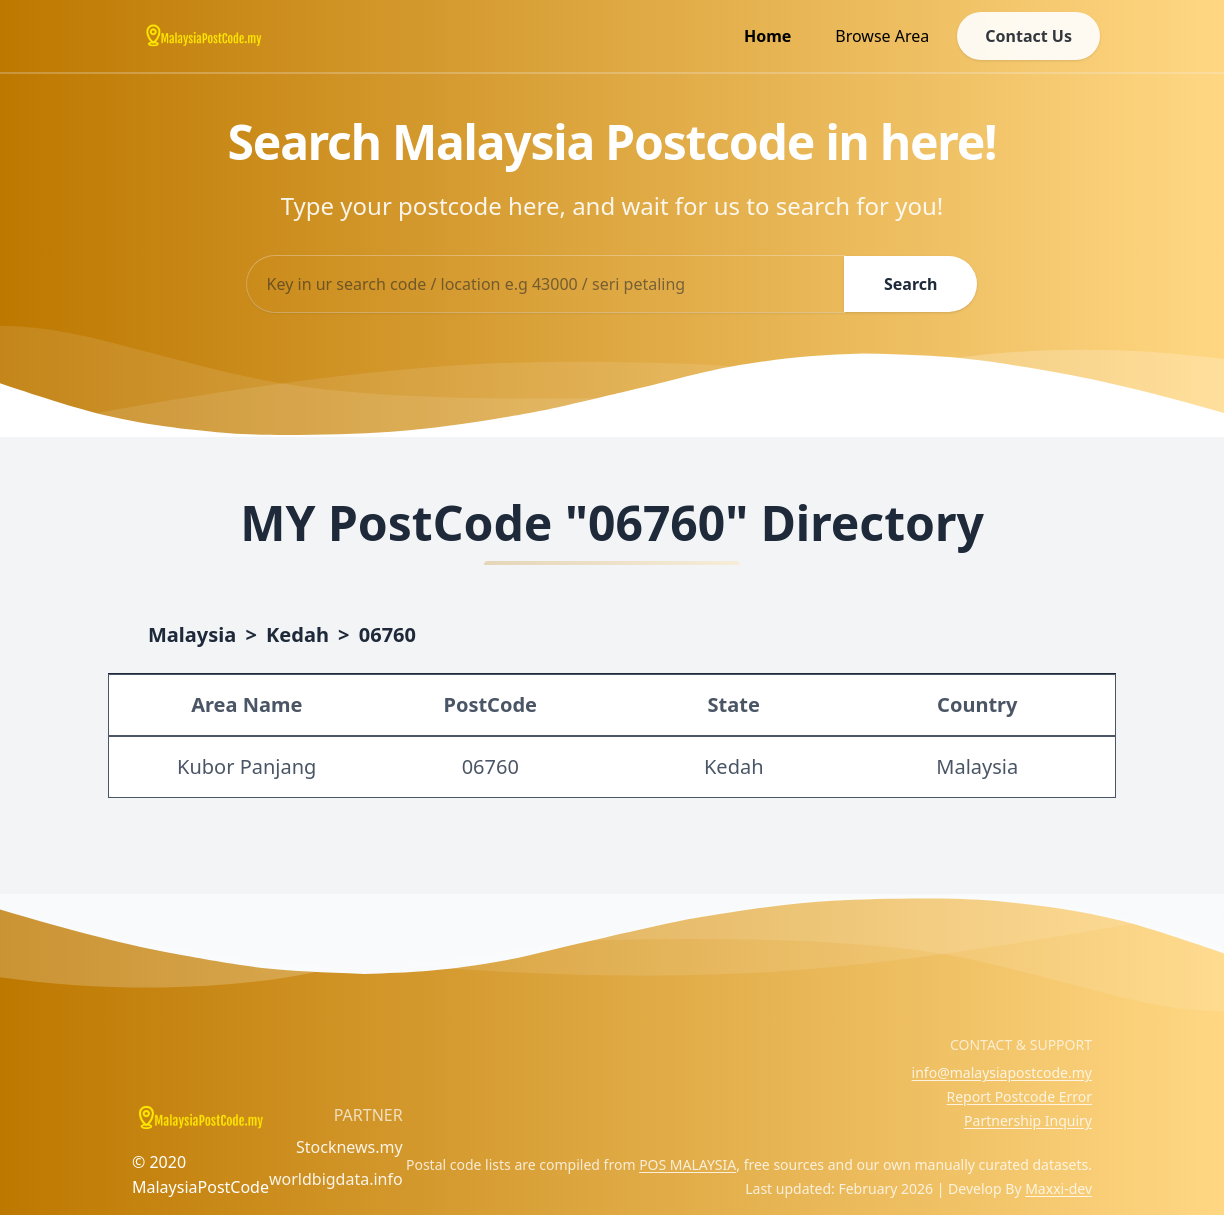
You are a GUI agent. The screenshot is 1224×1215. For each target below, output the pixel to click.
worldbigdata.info (336, 1179)
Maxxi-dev (1058, 1188)
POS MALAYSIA (687, 1164)
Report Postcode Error (1019, 1096)
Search (910, 284)
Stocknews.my (349, 1147)
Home (767, 36)
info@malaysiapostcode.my (1002, 1072)
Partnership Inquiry (1028, 1120)
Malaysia (192, 634)
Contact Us (1028, 36)
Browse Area (882, 36)
